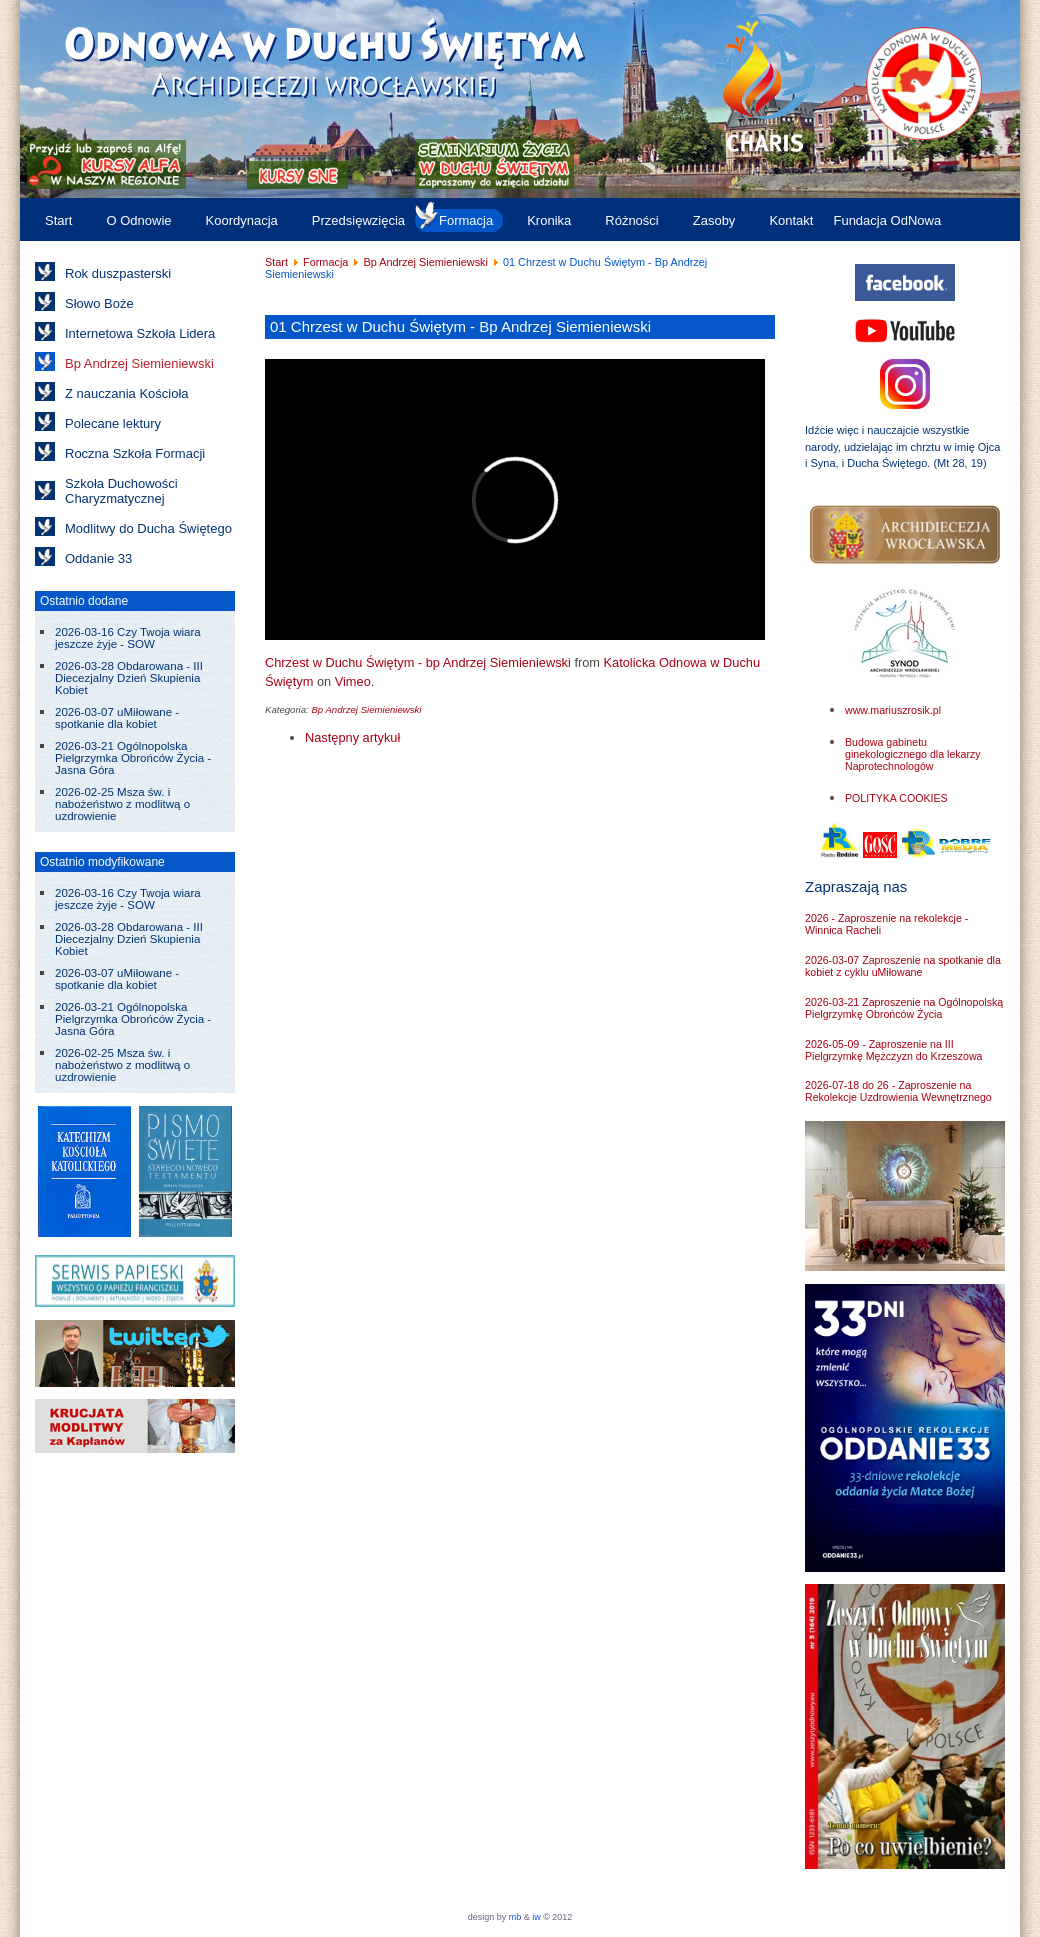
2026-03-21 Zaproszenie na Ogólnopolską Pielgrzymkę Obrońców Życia (904, 1008)
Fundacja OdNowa (887, 220)
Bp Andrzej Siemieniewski (139, 363)
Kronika (549, 220)
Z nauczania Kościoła (127, 393)
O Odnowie (138, 220)
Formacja (466, 220)
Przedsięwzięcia (358, 220)
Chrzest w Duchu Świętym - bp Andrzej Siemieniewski (418, 662)
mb (515, 1917)
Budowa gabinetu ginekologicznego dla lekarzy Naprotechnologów (913, 754)
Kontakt (791, 220)
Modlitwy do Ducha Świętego (148, 528)
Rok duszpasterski (118, 273)
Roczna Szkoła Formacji (135, 453)
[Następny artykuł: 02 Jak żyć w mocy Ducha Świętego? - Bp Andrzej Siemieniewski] (352, 737)
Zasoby (714, 220)
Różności (631, 220)
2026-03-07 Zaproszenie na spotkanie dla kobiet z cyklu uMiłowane (903, 966)
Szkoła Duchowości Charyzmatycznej (121, 491)
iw (535, 1917)
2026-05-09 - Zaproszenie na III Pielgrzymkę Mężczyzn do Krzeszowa (893, 1050)
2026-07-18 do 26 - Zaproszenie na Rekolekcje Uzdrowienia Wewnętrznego (898, 1091)
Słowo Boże (99, 303)
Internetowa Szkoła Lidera (140, 333)
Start (58, 220)
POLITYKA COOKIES (896, 798)
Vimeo (353, 681)
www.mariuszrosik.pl (893, 710)
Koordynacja (242, 220)
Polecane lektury (113, 423)
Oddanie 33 (98, 558)
